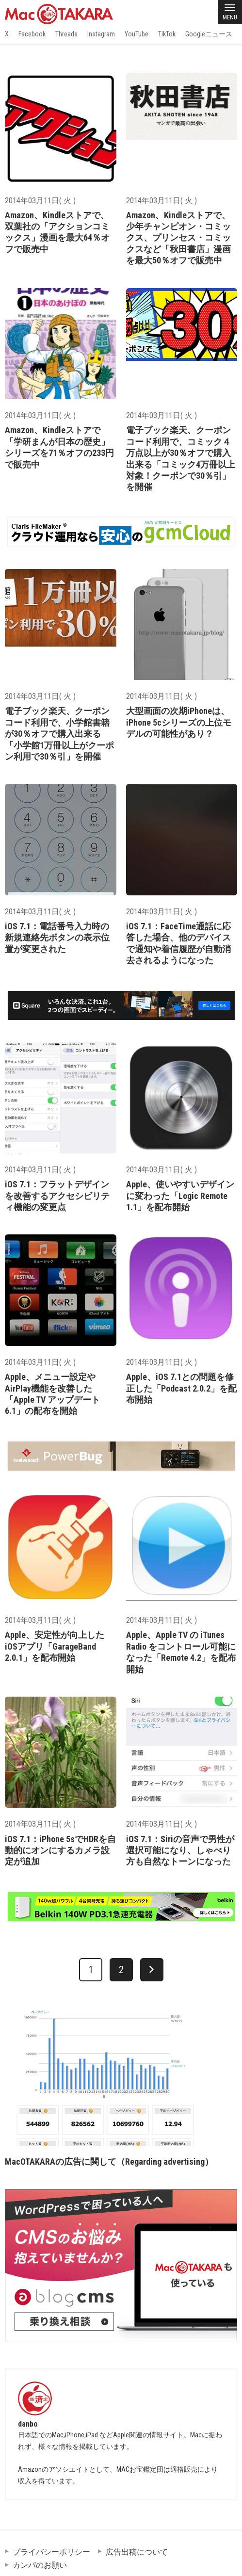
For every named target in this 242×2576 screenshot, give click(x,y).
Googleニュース (208, 34)
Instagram (101, 34)
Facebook (32, 34)
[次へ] (151, 1969)
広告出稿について (137, 2552)
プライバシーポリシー (51, 2552)
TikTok (167, 34)
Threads (66, 34)
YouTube (136, 34)
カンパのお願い (40, 2565)
